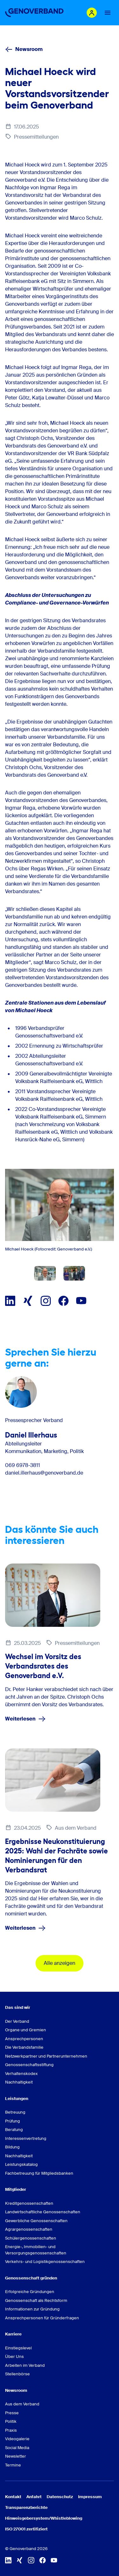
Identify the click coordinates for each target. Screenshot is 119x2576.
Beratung (14, 2129)
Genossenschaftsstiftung (29, 2064)
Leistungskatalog (21, 2164)
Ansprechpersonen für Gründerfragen (42, 2318)
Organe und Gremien (25, 2030)
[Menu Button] (107, 12)
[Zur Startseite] (34, 12)
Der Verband (17, 2021)
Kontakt (13, 2496)
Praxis (11, 2430)
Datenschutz (60, 2496)
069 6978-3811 (22, 1465)
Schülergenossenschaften (30, 2238)
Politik (11, 2421)
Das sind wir (17, 2007)
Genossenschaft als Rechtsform (36, 2300)
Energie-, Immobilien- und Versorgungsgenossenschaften (35, 2250)
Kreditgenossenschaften (29, 2203)
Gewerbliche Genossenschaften (36, 2220)
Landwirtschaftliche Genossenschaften (42, 2212)
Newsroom (24, 49)
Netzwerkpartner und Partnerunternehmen (46, 2056)
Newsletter (15, 2456)
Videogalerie (17, 2438)
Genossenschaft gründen (31, 2278)
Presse (12, 2413)
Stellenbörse (17, 2374)
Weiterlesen (25, 1719)
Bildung (12, 2147)
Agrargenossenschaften (28, 2229)
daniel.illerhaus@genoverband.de (44, 1473)
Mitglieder (15, 2189)
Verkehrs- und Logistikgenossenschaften (45, 2261)
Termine (13, 2465)
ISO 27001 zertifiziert (26, 2529)
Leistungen (16, 2098)
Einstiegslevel (18, 2348)
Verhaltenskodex (21, 2073)
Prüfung (12, 2121)
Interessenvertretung (25, 2138)
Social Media (17, 2447)
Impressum (90, 2496)
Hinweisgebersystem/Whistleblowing (43, 2518)
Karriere (13, 2334)
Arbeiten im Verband (25, 2365)
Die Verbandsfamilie (24, 2047)
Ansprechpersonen (24, 2038)
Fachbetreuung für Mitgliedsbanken (39, 2173)
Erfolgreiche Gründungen (29, 2291)
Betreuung (15, 2112)
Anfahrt (34, 2496)
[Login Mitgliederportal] (92, 12)
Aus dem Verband (22, 2404)
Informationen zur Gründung (32, 2309)
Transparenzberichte (26, 2507)
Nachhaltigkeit (19, 2082)
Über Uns (14, 2356)
